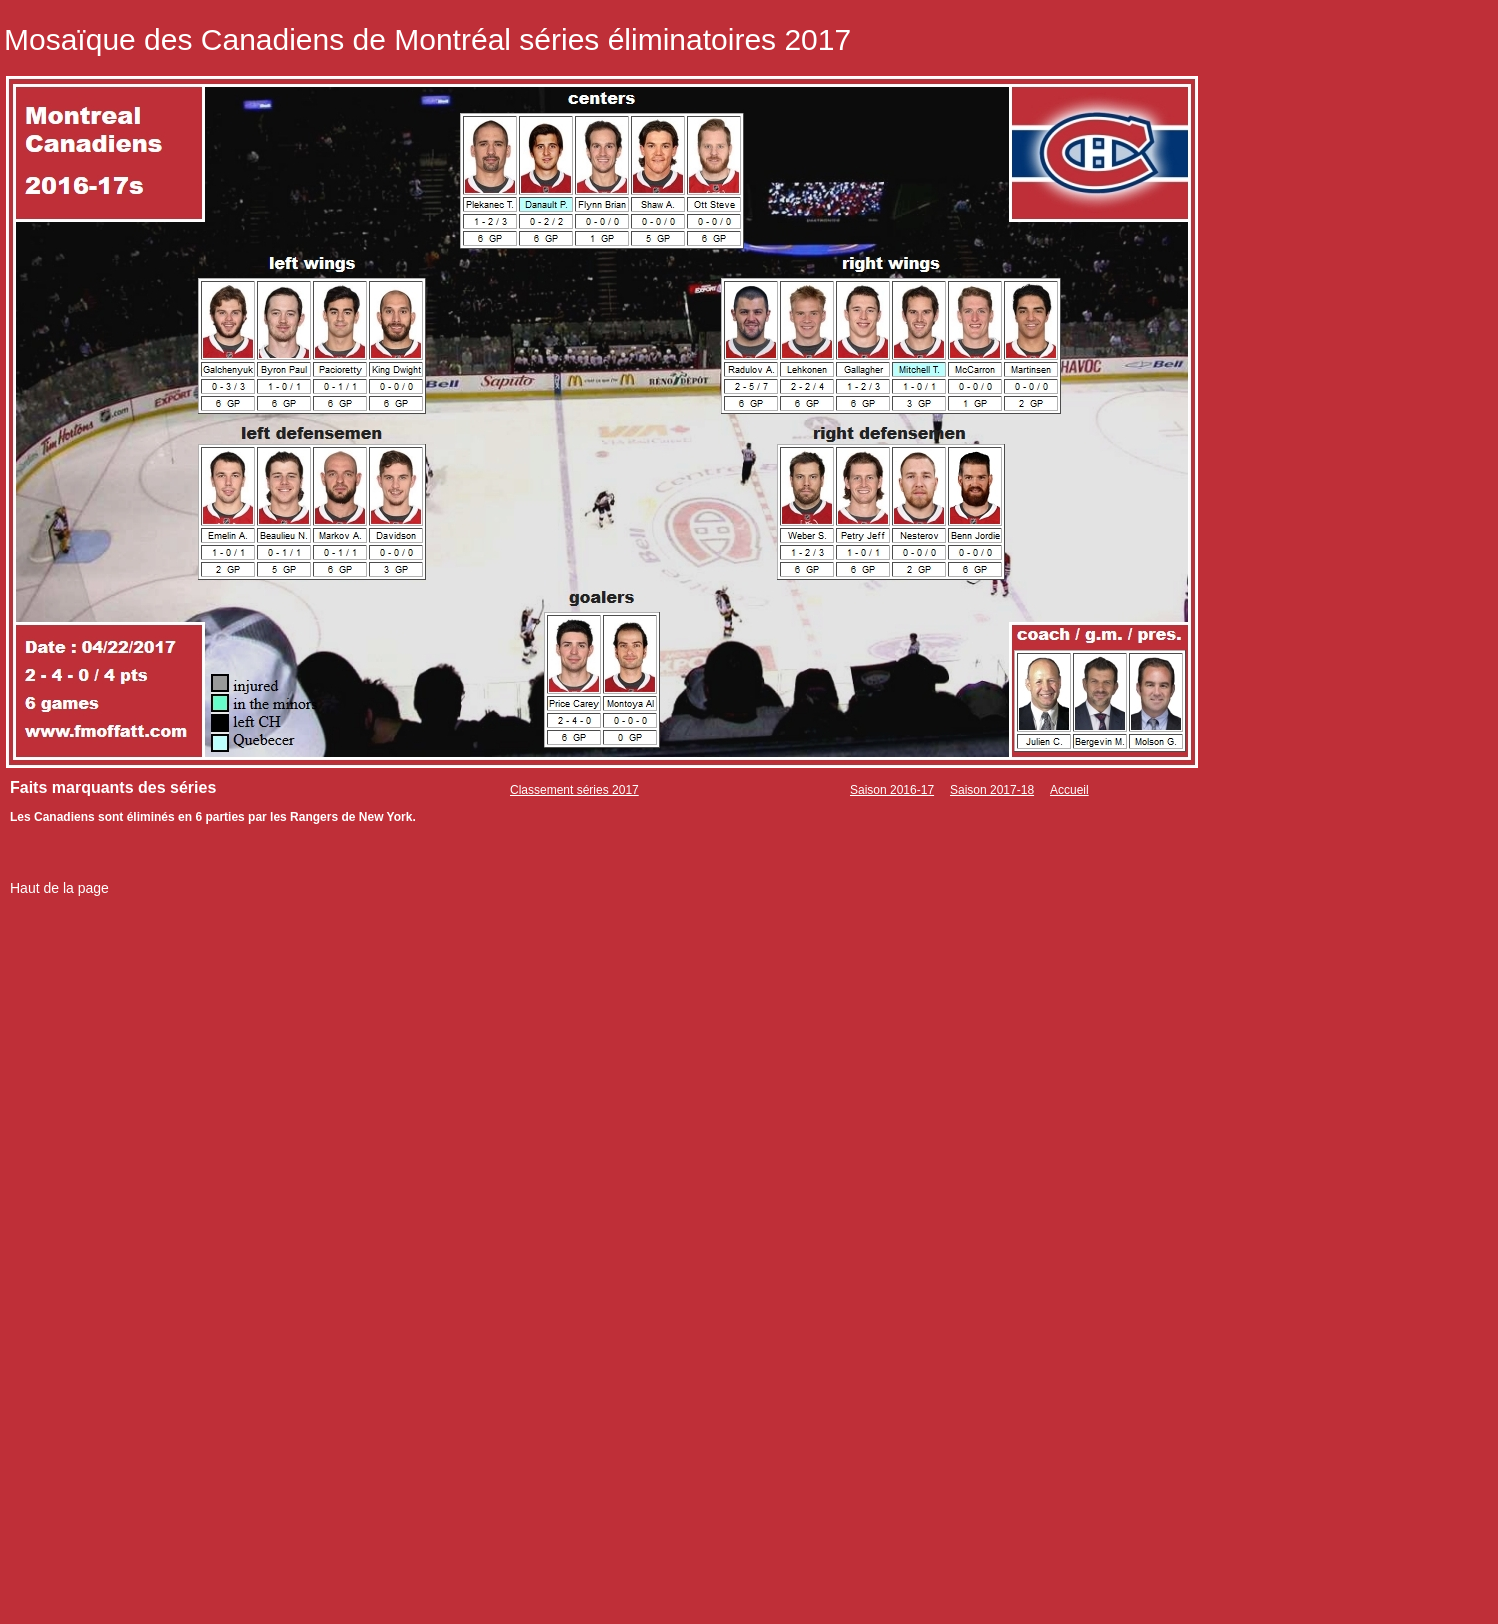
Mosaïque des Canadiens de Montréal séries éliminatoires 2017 (427, 39)
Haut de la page (59, 888)
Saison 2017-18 (992, 790)
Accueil (1069, 790)
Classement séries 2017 (574, 790)
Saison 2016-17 (892, 790)
